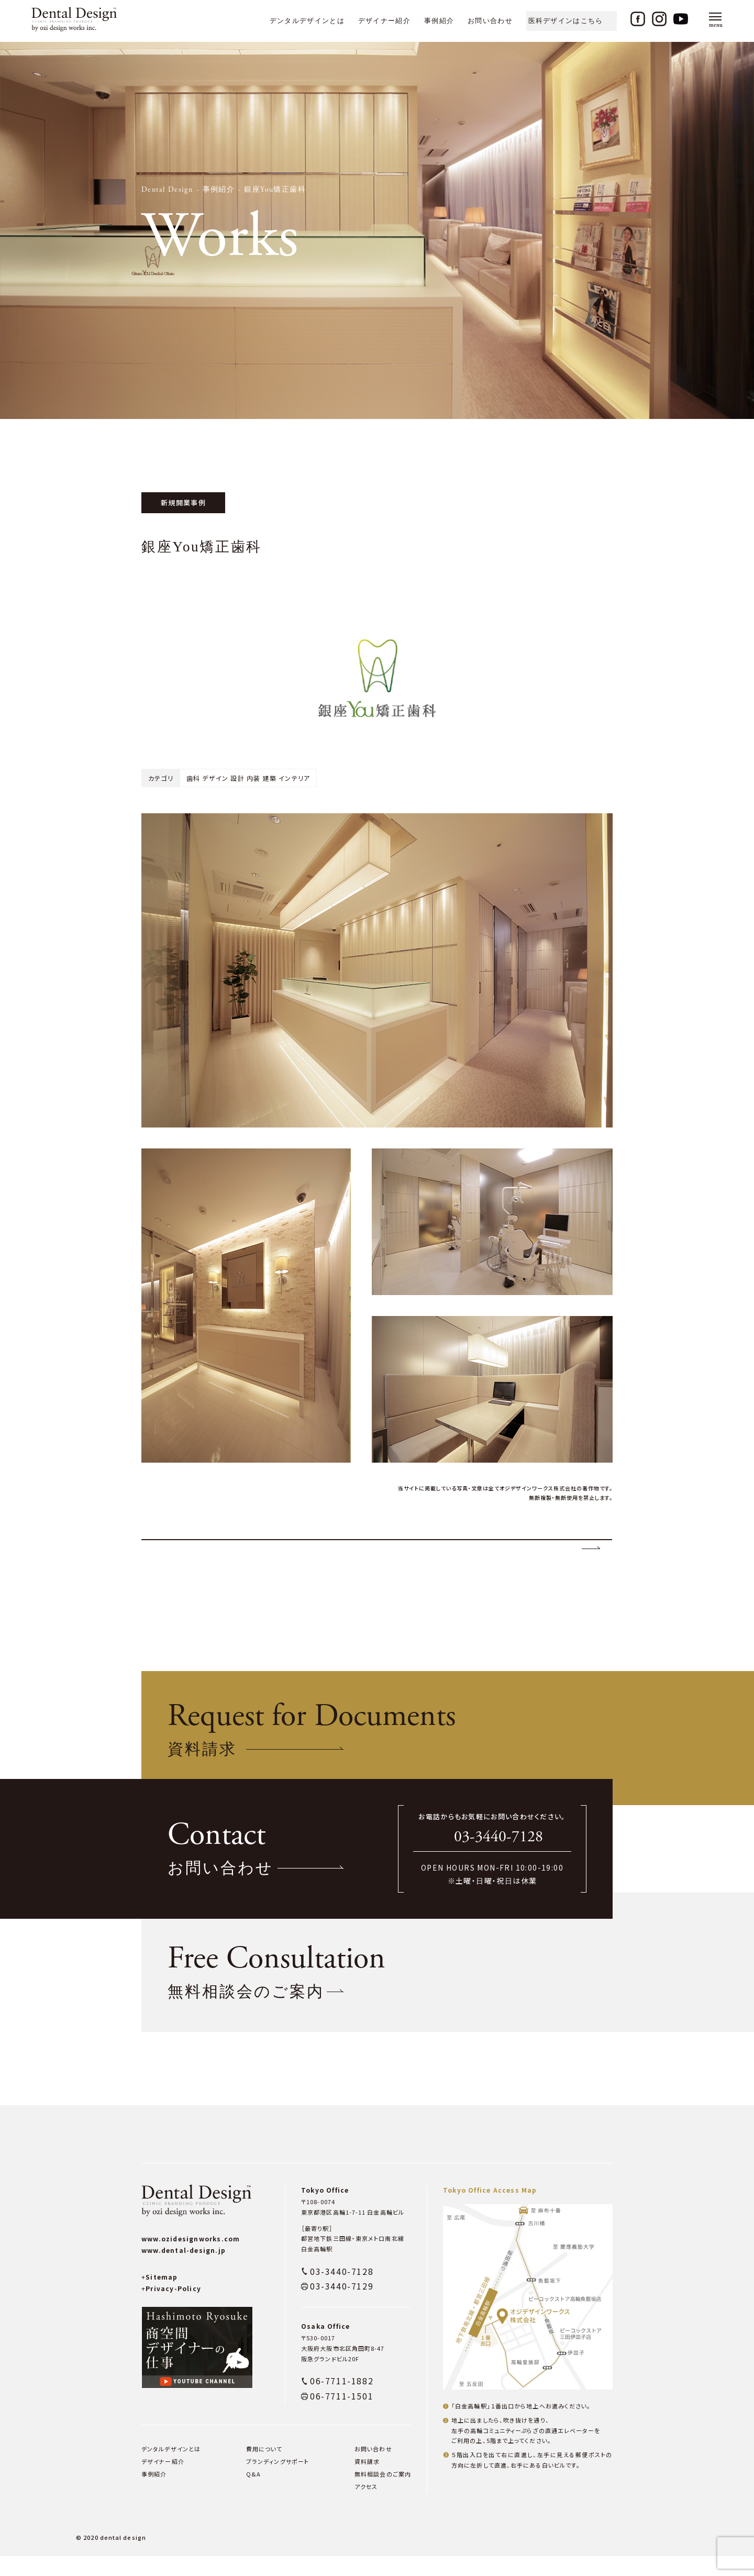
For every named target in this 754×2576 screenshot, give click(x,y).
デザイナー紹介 (384, 21)
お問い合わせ (490, 21)
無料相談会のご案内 (382, 2494)
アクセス (366, 2506)
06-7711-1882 (341, 2400)
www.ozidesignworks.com (190, 2258)
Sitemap (159, 2296)
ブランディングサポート (277, 2481)
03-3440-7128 (498, 1857)
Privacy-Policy (171, 2308)
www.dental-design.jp (183, 2269)
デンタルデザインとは (307, 21)
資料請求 (367, 2481)
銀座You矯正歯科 (275, 189)
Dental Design (167, 189)
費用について (264, 2468)
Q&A (253, 2494)
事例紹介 (439, 21)
